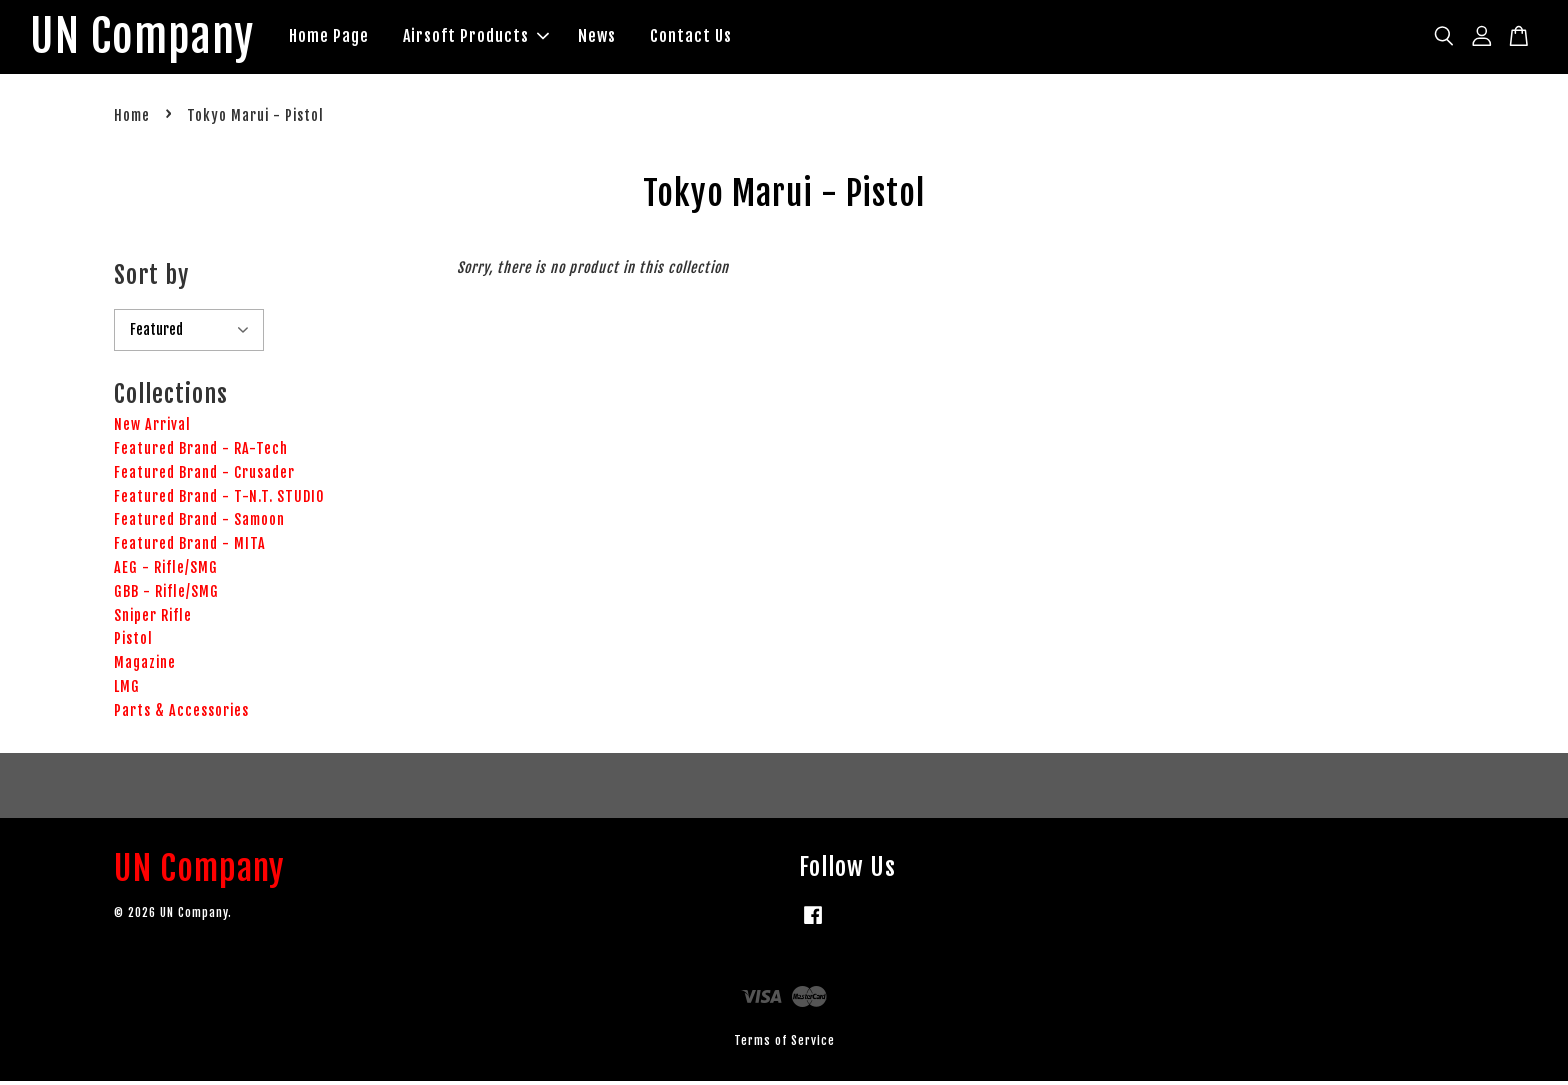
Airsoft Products (491, 38)
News (612, 38)
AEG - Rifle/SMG (166, 570)
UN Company (149, 39)
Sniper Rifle (153, 618)
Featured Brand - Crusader (204, 475)
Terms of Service (784, 1043)
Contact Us (706, 38)
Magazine (145, 666)
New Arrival (152, 428)
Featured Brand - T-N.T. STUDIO (219, 499)
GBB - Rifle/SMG (166, 594)
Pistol (133, 642)
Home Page (344, 38)
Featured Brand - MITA (190, 547)
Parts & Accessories (181, 713)
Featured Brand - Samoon (199, 523)
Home (132, 119)
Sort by (151, 278)
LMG (127, 689)
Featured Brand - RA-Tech (201, 451)
